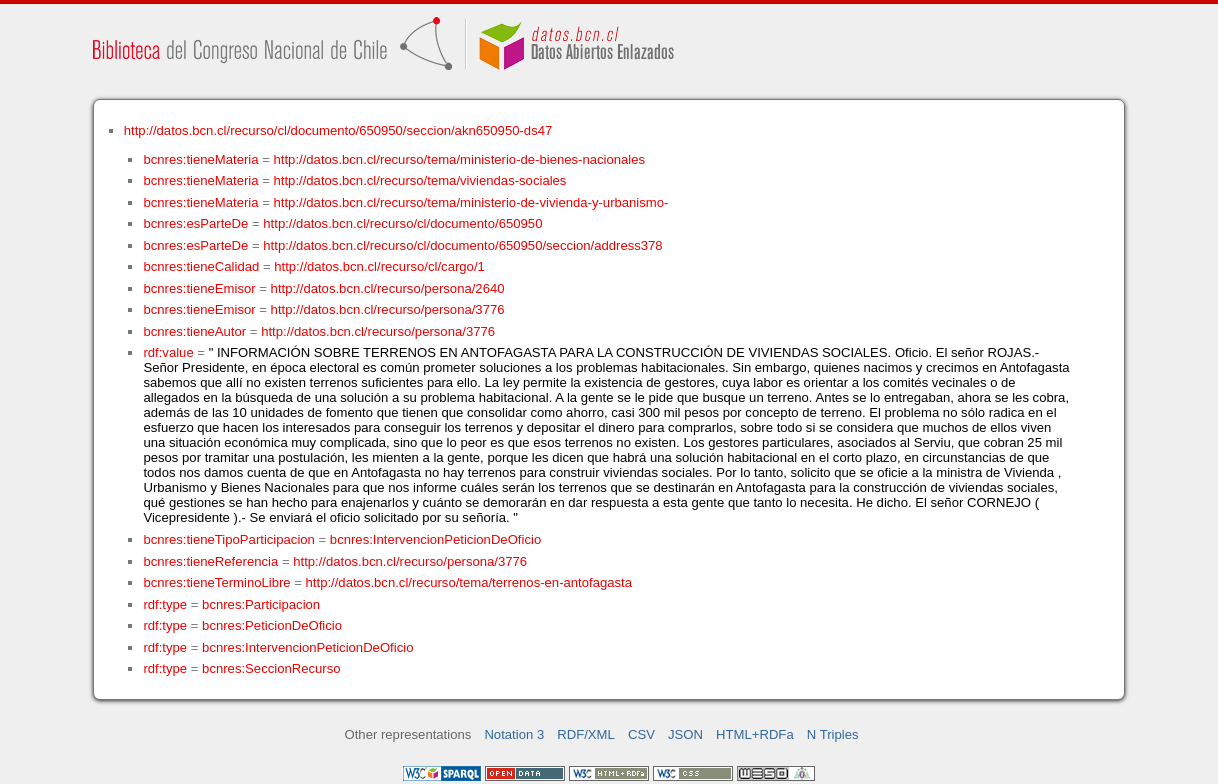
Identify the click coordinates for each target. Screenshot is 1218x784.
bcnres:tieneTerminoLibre (216, 582)
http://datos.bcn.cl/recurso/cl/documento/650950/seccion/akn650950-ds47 (338, 130)
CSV (641, 734)
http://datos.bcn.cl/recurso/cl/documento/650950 (402, 223)
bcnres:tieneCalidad (201, 266)
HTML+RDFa (755, 734)
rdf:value (168, 352)
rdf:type (165, 604)
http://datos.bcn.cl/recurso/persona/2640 (388, 288)
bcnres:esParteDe (195, 223)
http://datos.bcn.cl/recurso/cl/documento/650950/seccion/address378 (462, 245)
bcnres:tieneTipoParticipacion (228, 539)
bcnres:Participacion (261, 604)
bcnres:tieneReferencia (210, 561)
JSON (685, 734)
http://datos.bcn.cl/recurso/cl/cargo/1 (379, 266)
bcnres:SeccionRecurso (271, 668)
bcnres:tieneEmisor (199, 288)
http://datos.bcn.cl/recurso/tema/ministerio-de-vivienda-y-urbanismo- (471, 202)
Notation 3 (514, 734)
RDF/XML (586, 734)
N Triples (833, 734)
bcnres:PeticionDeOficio (272, 625)
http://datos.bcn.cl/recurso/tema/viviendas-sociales (420, 180)
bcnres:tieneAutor (194, 331)
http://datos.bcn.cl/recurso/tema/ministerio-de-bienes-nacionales (460, 159)
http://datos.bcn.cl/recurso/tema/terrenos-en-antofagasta (469, 582)
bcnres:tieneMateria (200, 159)
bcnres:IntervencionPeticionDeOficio (435, 539)
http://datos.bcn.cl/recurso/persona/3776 (388, 309)
